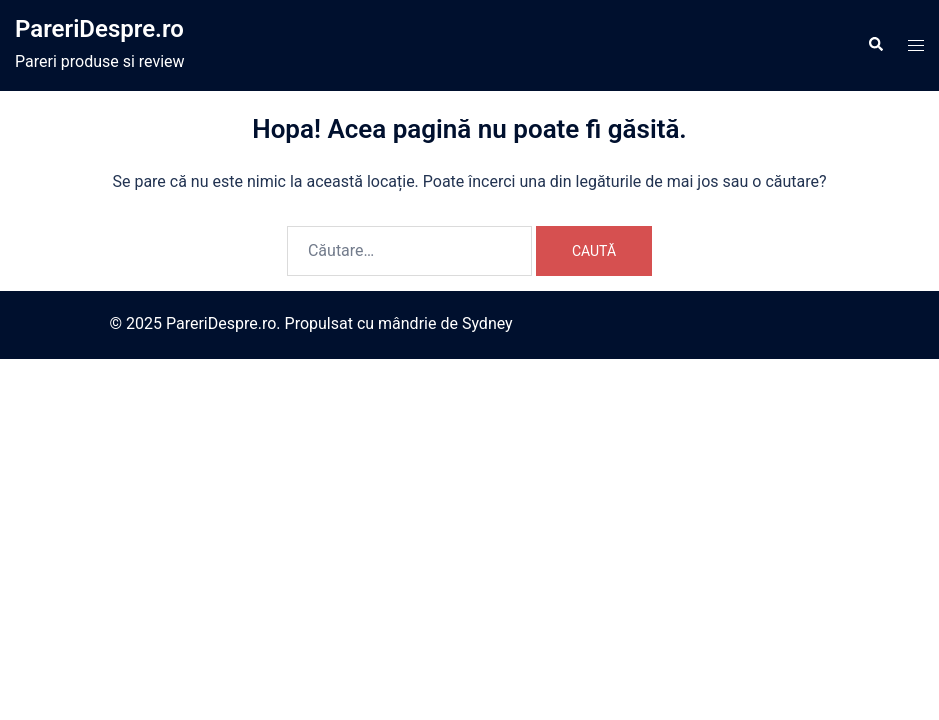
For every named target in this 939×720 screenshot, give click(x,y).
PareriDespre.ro (99, 29)
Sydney (487, 323)
